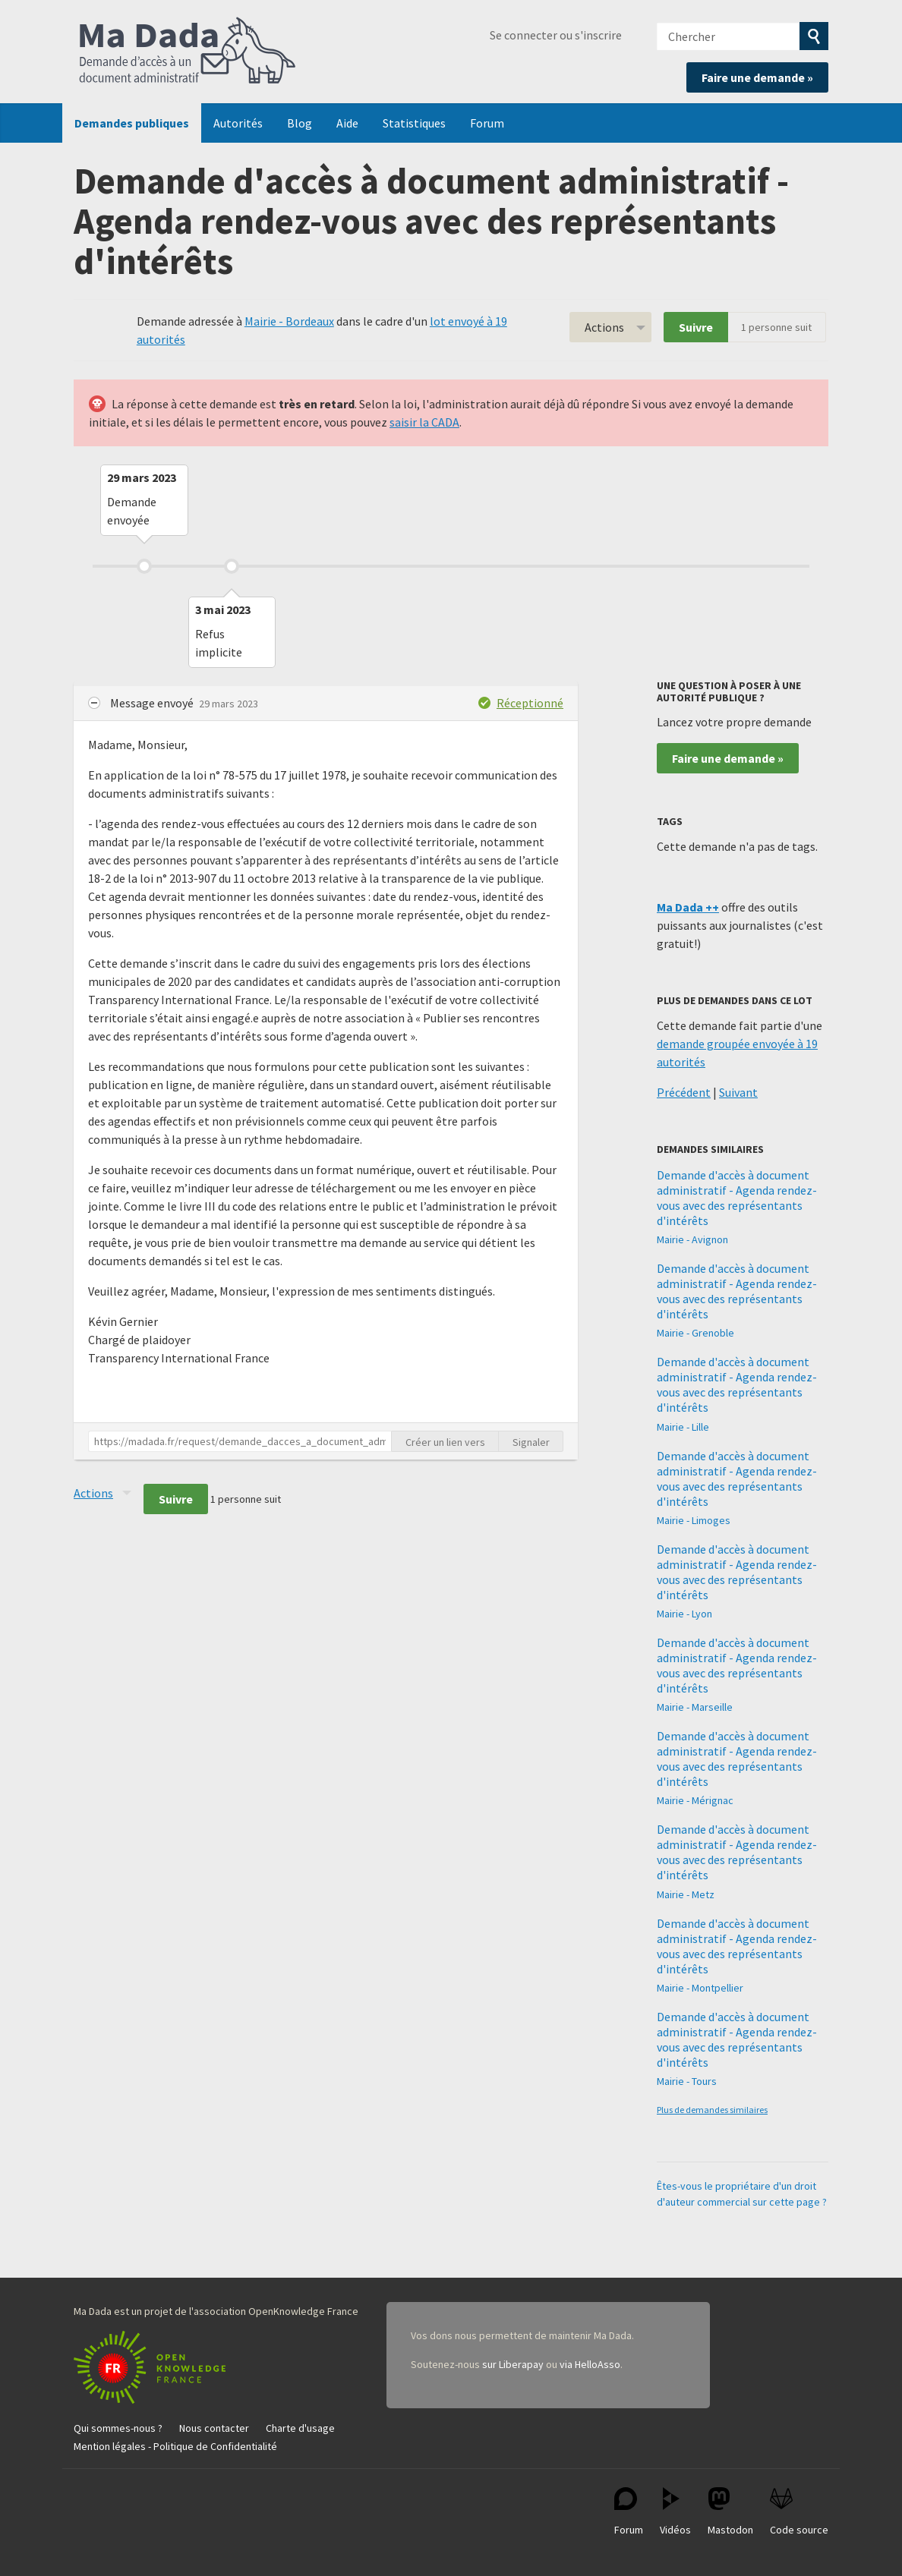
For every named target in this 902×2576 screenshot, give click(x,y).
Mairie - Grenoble (695, 1333)
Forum (487, 123)
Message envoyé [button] (153, 702)
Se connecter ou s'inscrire (556, 35)
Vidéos (675, 2512)
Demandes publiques (131, 123)
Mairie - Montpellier (700, 1988)
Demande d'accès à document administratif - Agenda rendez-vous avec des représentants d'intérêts (737, 1197)
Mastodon (730, 2512)
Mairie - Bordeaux (289, 321)
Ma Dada (187, 52)
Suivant (738, 1092)
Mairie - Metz (685, 1894)
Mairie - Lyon (684, 1613)
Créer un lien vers (445, 1442)
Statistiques (414, 123)
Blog (299, 123)
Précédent (684, 1092)
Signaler (531, 1442)
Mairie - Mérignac (695, 1800)
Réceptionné (530, 702)
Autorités (238, 123)
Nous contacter (214, 2428)
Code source (799, 2512)
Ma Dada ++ (688, 907)
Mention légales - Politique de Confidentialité (175, 2446)
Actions (604, 327)
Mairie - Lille (683, 1427)
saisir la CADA (424, 422)
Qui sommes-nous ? (118, 2428)
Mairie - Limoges (693, 1520)
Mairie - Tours (687, 2081)
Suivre (696, 327)
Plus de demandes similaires (712, 2109)
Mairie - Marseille (695, 1707)
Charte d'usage (300, 2428)
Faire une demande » (757, 77)
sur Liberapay (513, 2364)
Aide (347, 123)
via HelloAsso (590, 2364)
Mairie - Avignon (692, 1239)
